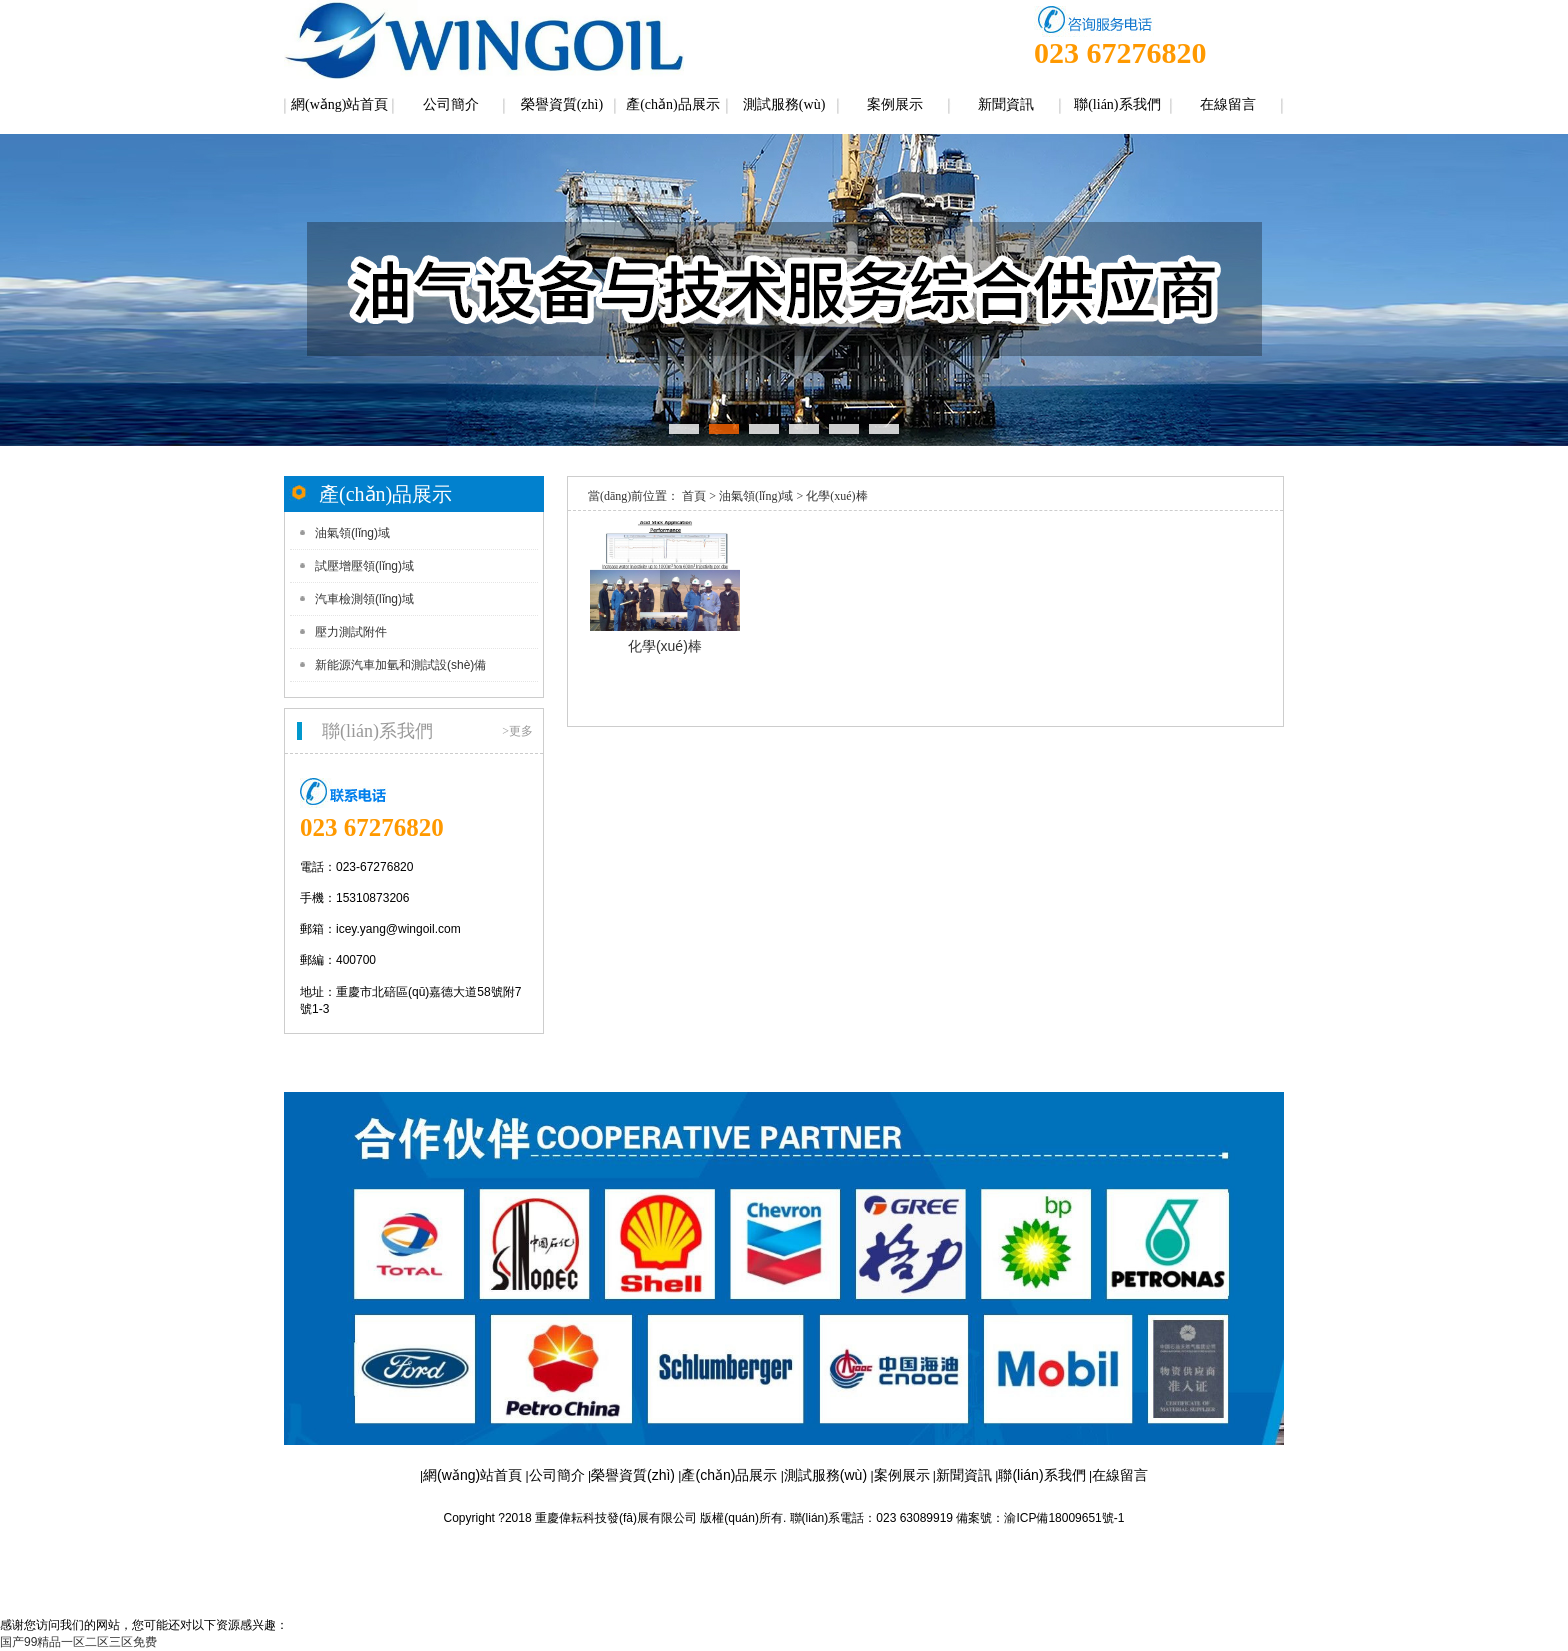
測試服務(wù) (784, 104)
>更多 (517, 731)
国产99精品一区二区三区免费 (78, 1642)
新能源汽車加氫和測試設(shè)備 (400, 665)
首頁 (694, 496)
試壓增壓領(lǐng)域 (364, 566)
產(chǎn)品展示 (673, 104)
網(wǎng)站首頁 (339, 104)
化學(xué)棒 (836, 496)
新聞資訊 (1006, 104)
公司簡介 (451, 104)
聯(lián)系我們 (1117, 104)
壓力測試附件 (351, 632)
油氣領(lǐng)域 (352, 533)
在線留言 (1228, 104)
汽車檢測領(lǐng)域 (364, 599)
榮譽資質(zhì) (562, 104)
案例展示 (895, 104)
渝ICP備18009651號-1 (1064, 1518)
